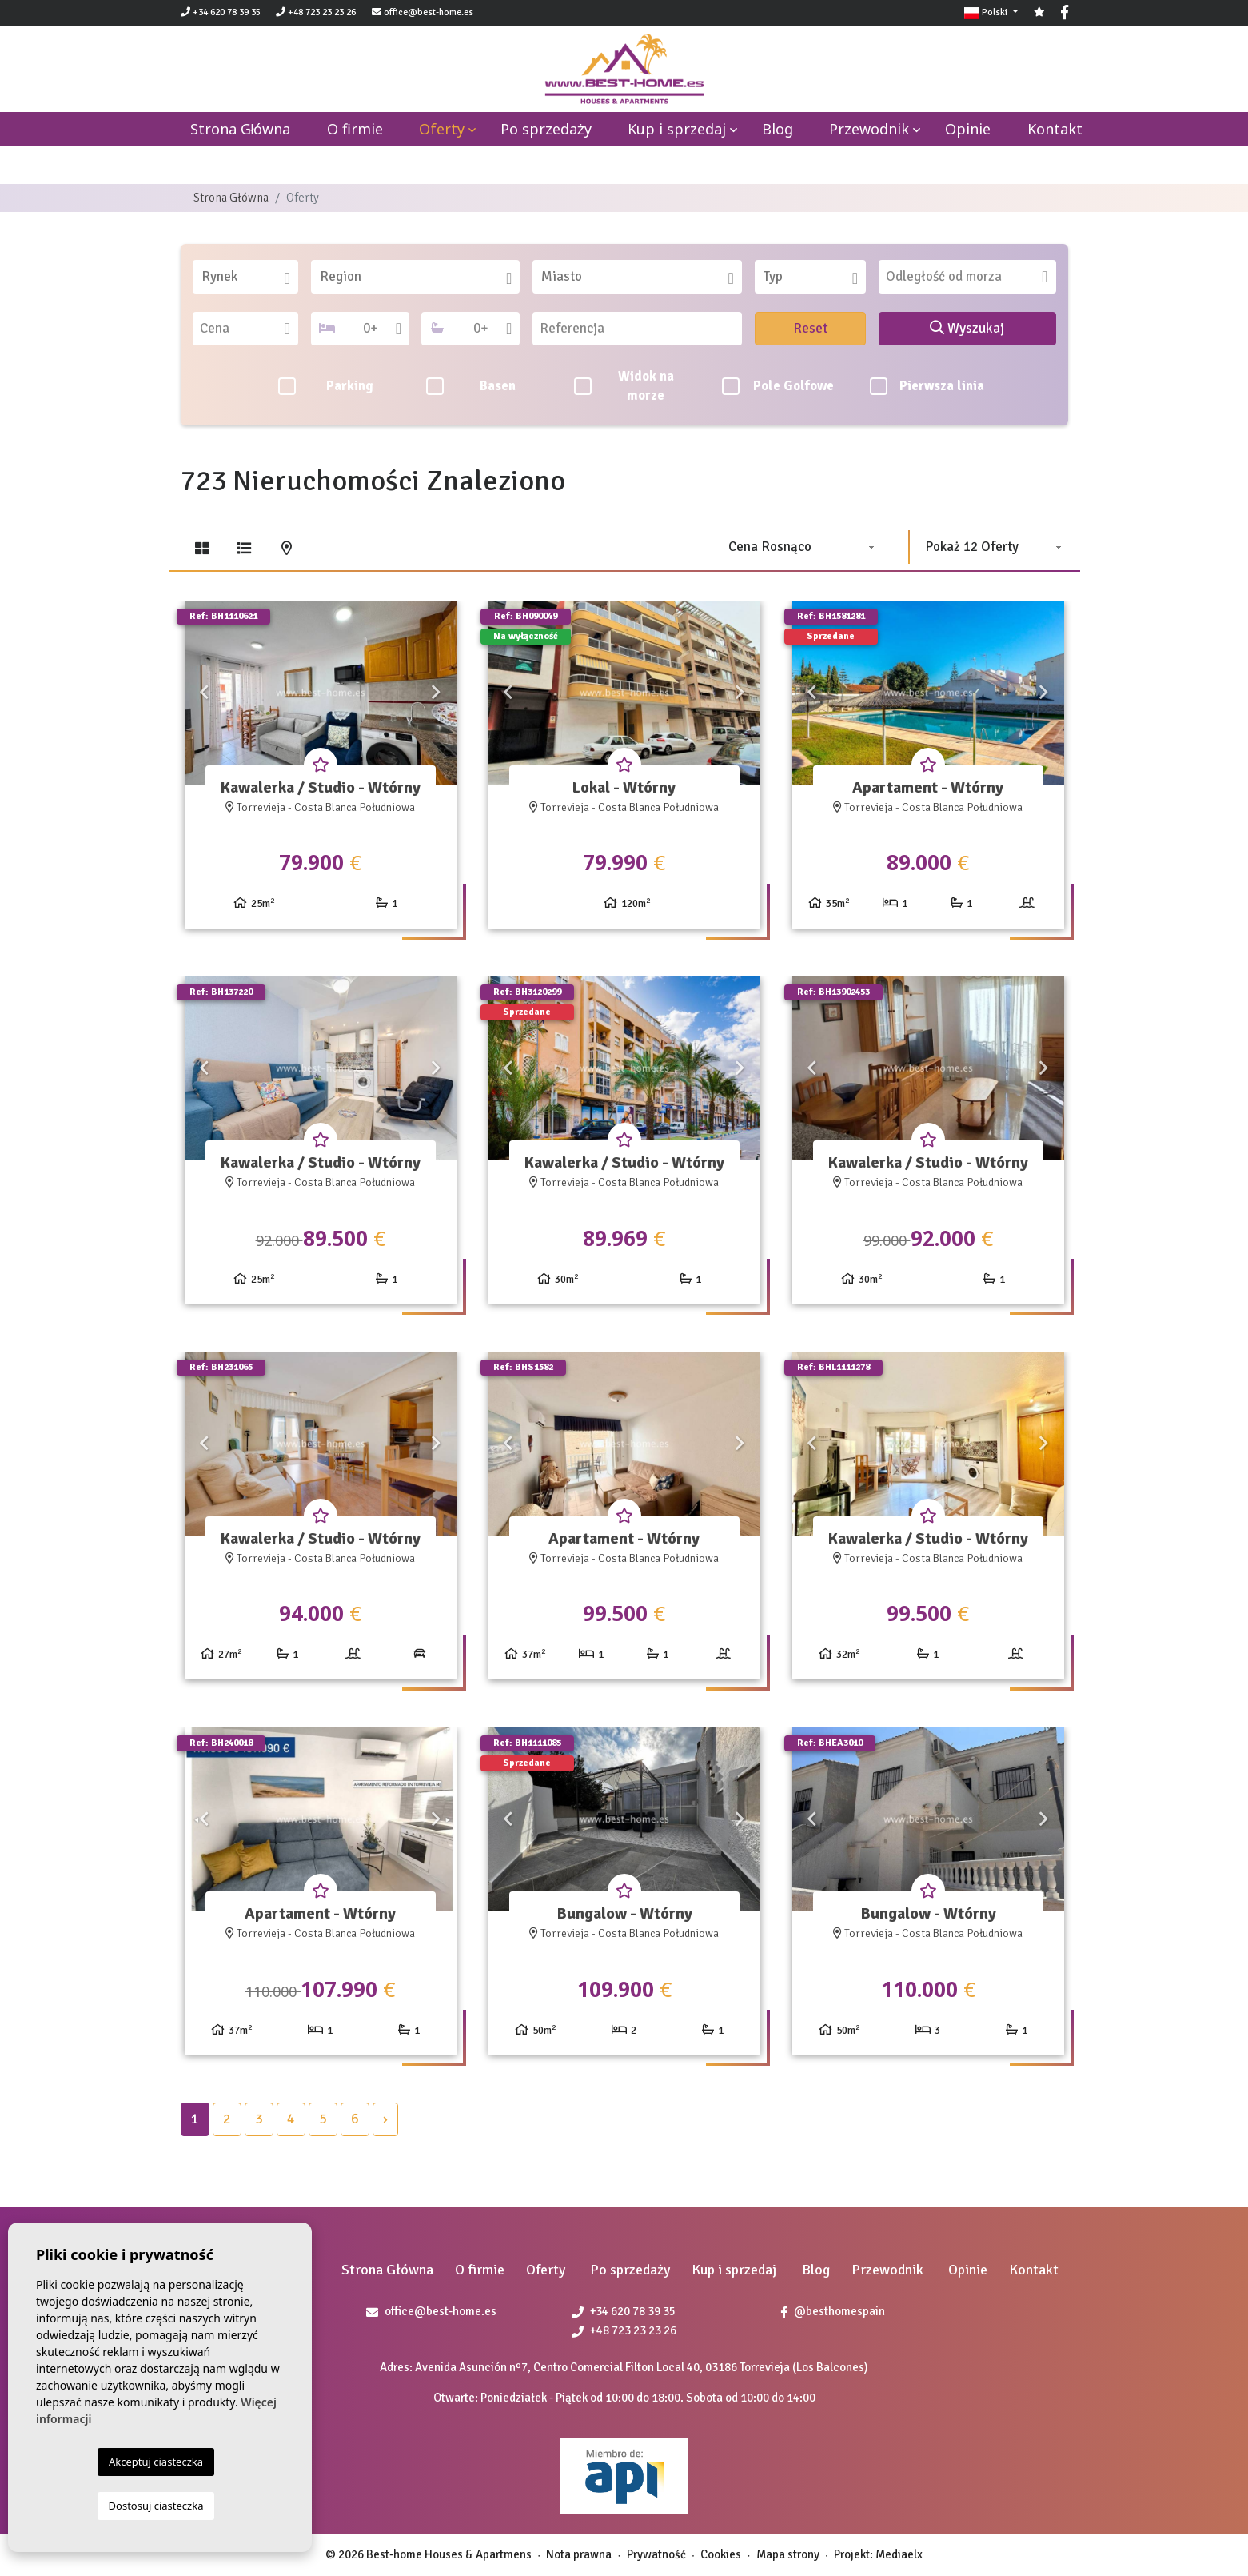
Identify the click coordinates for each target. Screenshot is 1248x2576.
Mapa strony (787, 2554)
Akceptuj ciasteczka (156, 2461)
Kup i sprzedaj (677, 128)
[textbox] (251, 277)
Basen (471, 386)
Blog (777, 128)
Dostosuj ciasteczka (156, 2505)
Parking (325, 386)
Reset (810, 328)
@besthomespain (833, 2311)
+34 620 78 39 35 (221, 12)
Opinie (968, 128)
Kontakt (1055, 128)
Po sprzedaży (546, 128)
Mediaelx (899, 2554)
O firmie (355, 128)
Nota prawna (579, 2554)
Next (437, 693)
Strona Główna (231, 197)
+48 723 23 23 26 (316, 12)
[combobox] (245, 277)
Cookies (720, 2554)
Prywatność (656, 2554)
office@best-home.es (428, 12)
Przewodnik (869, 128)
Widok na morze (624, 386)
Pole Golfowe (778, 386)
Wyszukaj (967, 328)
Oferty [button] (442, 128)
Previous (205, 693)
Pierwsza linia (927, 386)
